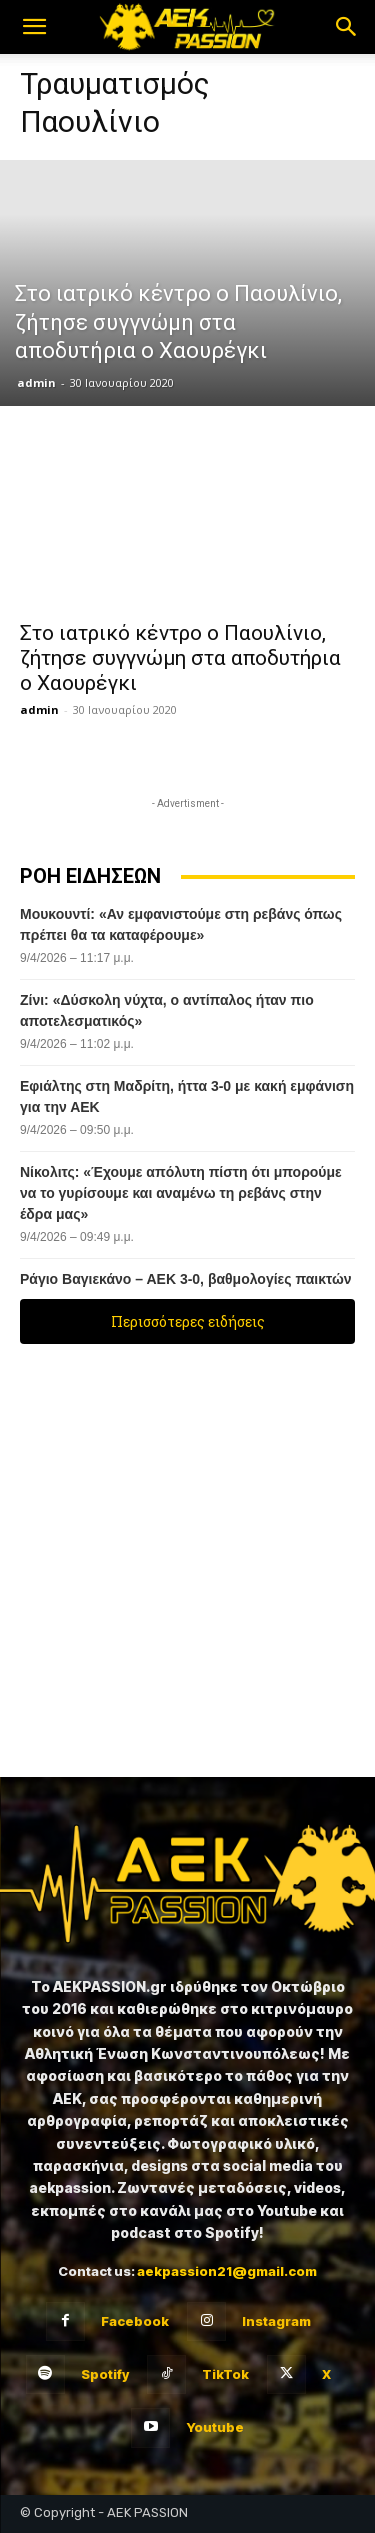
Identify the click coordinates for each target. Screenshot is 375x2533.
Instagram (276, 2321)
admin (36, 382)
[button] (34, 27)
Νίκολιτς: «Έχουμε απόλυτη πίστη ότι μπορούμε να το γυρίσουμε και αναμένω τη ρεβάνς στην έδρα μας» (181, 1193)
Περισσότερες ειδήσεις (188, 1321)
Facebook (135, 2321)
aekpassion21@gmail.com (227, 2271)
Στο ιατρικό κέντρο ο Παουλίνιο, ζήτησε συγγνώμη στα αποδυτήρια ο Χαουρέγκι (180, 658)
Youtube (215, 2427)
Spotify (105, 2374)
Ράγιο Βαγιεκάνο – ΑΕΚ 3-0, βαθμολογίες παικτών (186, 1279)
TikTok (225, 2374)
